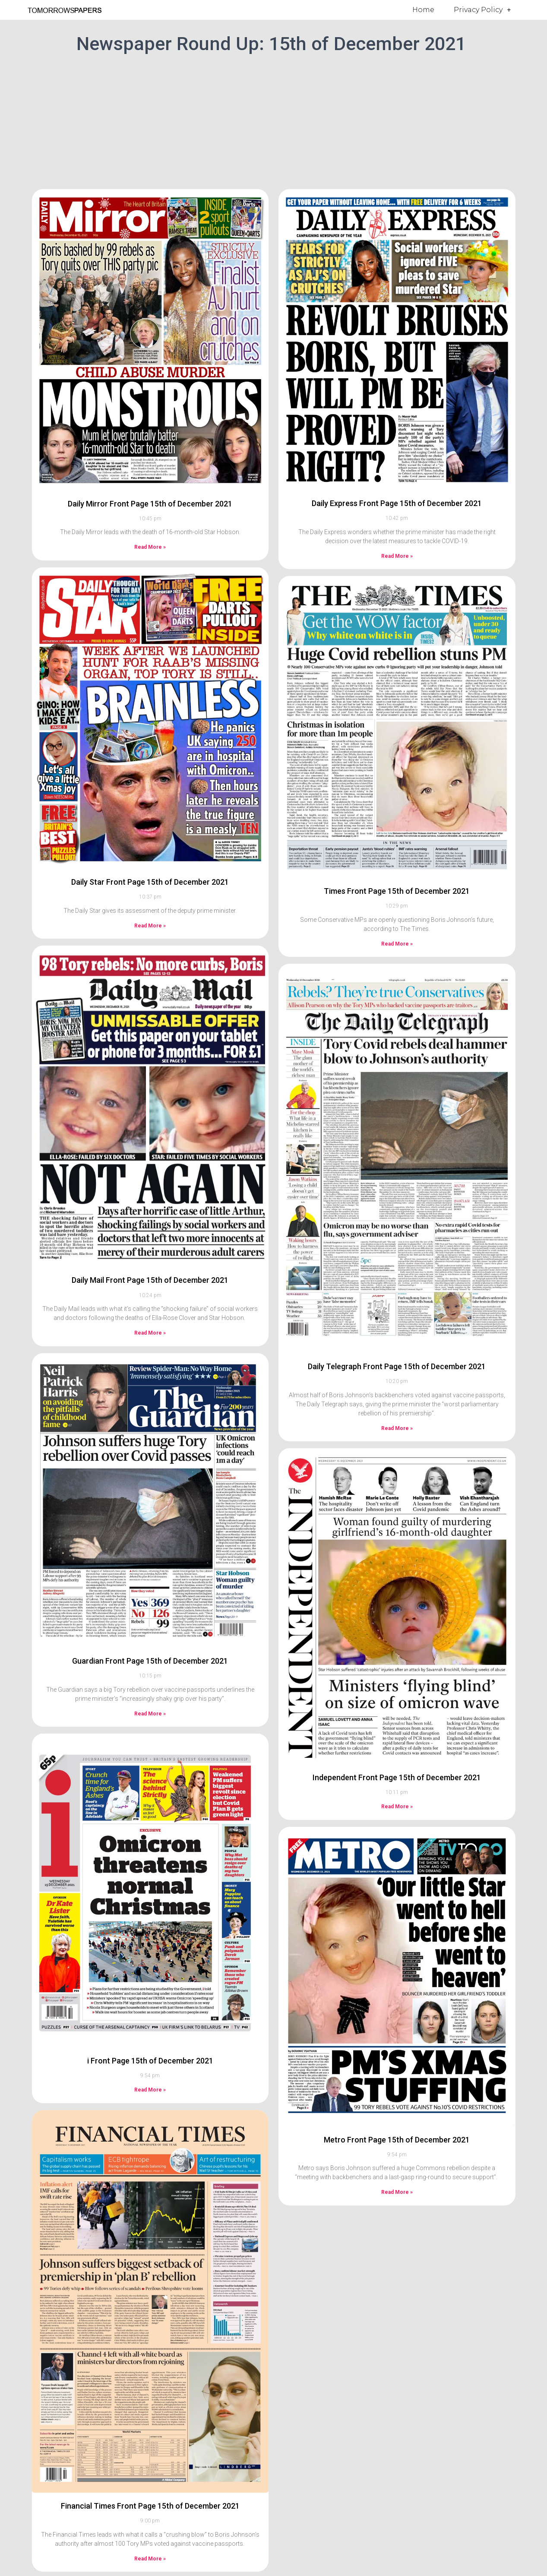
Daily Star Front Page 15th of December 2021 (150, 881)
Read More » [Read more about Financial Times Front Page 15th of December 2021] (150, 2559)
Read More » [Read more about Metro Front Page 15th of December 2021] (397, 2192)
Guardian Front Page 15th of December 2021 (150, 1660)
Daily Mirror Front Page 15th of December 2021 (150, 503)
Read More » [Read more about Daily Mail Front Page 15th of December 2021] (150, 1333)
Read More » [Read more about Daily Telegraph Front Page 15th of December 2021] (397, 1428)
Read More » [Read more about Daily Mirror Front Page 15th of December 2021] (150, 547)
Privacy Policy (482, 10)
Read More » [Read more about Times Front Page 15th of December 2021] (397, 944)
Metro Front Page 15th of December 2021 (397, 2139)
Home (423, 10)
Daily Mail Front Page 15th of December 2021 (150, 1280)
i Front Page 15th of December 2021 (150, 2060)
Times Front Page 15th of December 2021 (397, 891)
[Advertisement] (274, 120)
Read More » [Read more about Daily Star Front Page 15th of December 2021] (150, 926)
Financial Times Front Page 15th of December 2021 (150, 2505)
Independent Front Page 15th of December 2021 (397, 1777)
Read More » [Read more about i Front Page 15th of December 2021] (150, 2090)
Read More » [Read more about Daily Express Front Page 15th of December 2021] (397, 556)
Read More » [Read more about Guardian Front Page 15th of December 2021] (150, 1714)
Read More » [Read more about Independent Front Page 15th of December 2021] (397, 1807)
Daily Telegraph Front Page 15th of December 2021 (397, 1366)
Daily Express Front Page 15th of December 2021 (397, 503)
